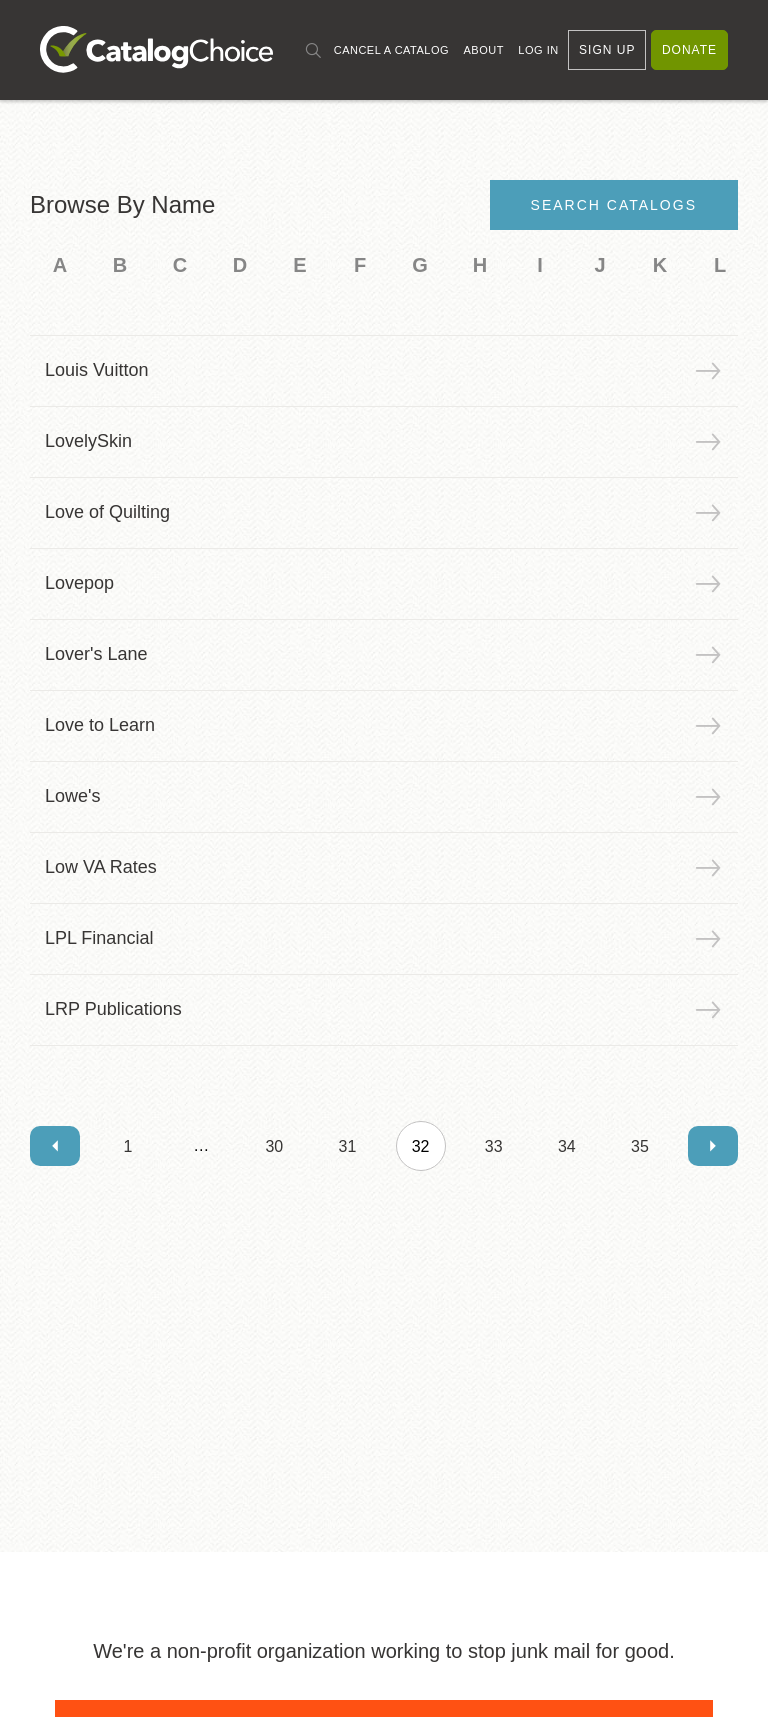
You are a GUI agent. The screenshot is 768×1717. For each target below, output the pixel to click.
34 (567, 1146)
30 (274, 1146)
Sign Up (607, 50)
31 (348, 1146)
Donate (689, 50)
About (483, 50)
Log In (538, 50)
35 (640, 1146)
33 (494, 1146)
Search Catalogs (614, 205)
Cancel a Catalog (391, 50)
